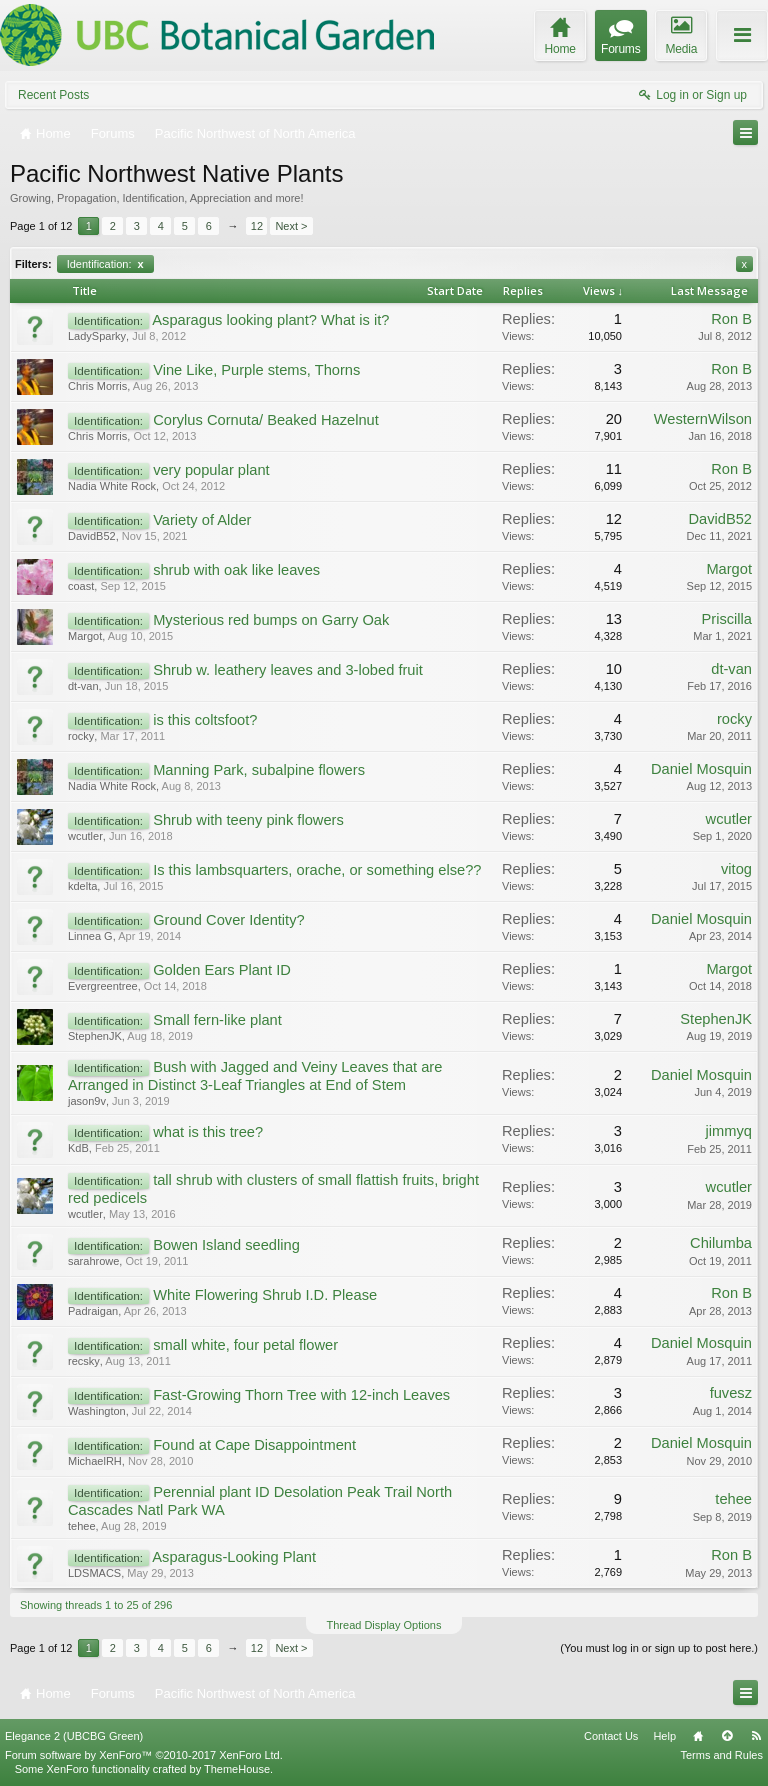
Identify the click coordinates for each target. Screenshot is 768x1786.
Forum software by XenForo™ (144, 1755)
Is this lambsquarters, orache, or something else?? (317, 870)
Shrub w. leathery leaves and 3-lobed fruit (288, 670)
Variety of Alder (202, 520)
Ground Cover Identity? (229, 920)
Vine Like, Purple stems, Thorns (256, 370)
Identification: (105, 264)
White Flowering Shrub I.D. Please (265, 1295)
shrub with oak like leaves (236, 570)
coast (81, 586)
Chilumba (721, 1243)
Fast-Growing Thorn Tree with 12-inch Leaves (301, 1395)
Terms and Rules (721, 1755)
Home (698, 1736)
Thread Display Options (384, 1625)
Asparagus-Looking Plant (234, 1557)
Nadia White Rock (112, 486)
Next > (291, 226)
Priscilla (727, 619)
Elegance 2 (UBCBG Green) (74, 1736)
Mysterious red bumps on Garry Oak (271, 620)
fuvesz (731, 1393)
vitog (736, 869)
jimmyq (729, 1131)
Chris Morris (97, 386)
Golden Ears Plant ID (222, 970)
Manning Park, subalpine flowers (259, 770)
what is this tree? (208, 1132)
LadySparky (97, 336)
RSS (756, 1736)
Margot (729, 569)
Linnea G (90, 936)
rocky (81, 736)
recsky (84, 1361)
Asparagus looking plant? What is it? (270, 320)
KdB (78, 1148)
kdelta (82, 886)
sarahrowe (93, 1261)
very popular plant (211, 470)
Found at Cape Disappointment (254, 1445)
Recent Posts (53, 95)
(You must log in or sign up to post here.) (659, 1648)
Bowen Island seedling (226, 1245)
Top (727, 1736)
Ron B (731, 319)
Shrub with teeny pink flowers (248, 820)
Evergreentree (103, 986)
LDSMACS (94, 1573)
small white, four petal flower (245, 1345)
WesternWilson (703, 419)
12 (257, 226)
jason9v (87, 1101)
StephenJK (95, 1036)
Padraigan (93, 1311)
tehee (82, 1526)
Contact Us (611, 1736)
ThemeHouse (237, 1769)
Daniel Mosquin (701, 769)
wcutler (85, 836)
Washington (97, 1411)
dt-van (83, 686)
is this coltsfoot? (205, 720)
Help (664, 1736)
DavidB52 (92, 536)
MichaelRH (95, 1461)
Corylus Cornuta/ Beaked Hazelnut (266, 420)
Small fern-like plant (217, 1020)
